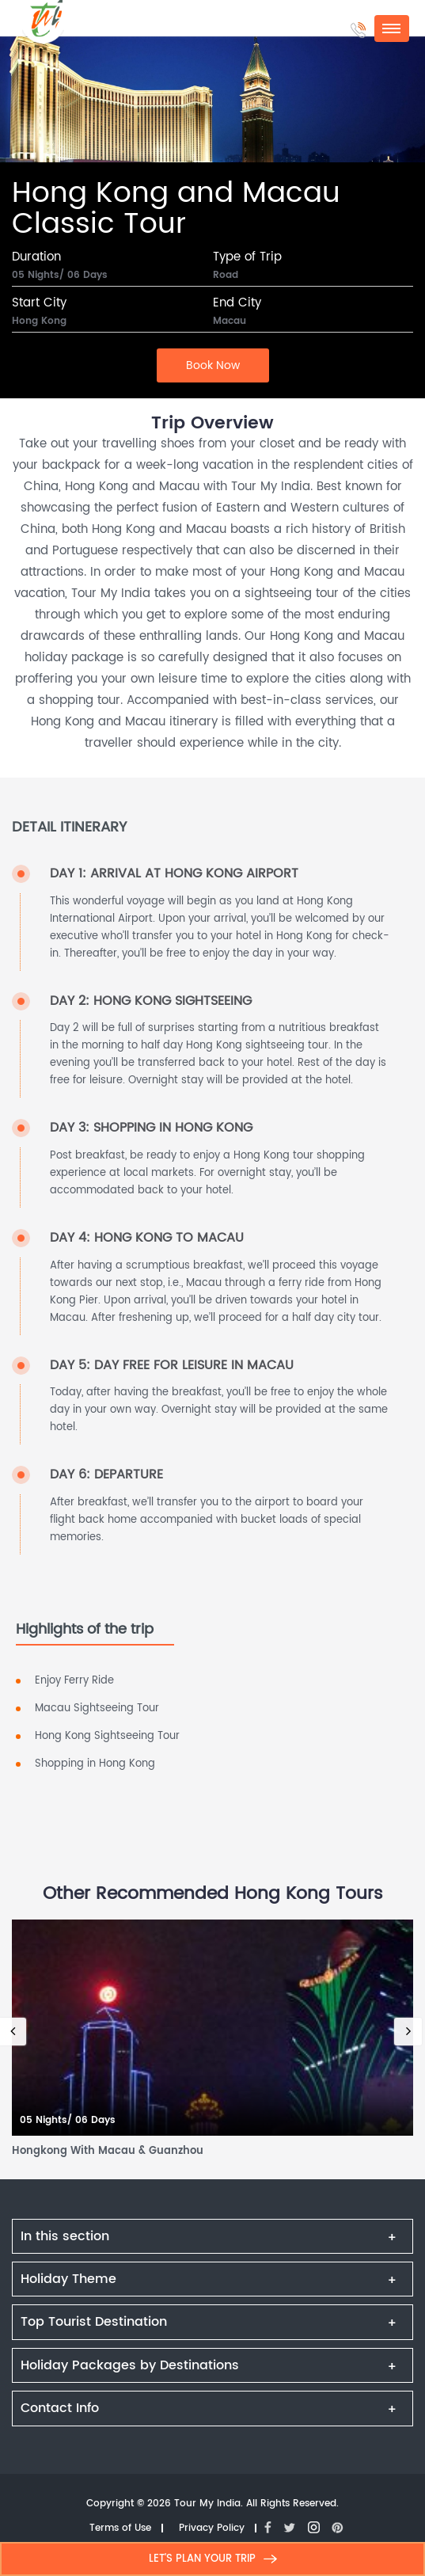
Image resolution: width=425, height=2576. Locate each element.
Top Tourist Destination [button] (94, 2322)
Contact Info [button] (60, 2408)
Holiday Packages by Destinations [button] (130, 2365)
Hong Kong (39, 321)
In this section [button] (65, 2236)
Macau (229, 321)
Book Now (213, 365)
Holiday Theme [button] (68, 2279)
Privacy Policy (212, 2529)
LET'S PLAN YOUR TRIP (213, 2559)
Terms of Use (120, 2529)
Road (225, 275)
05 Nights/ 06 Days (60, 275)
